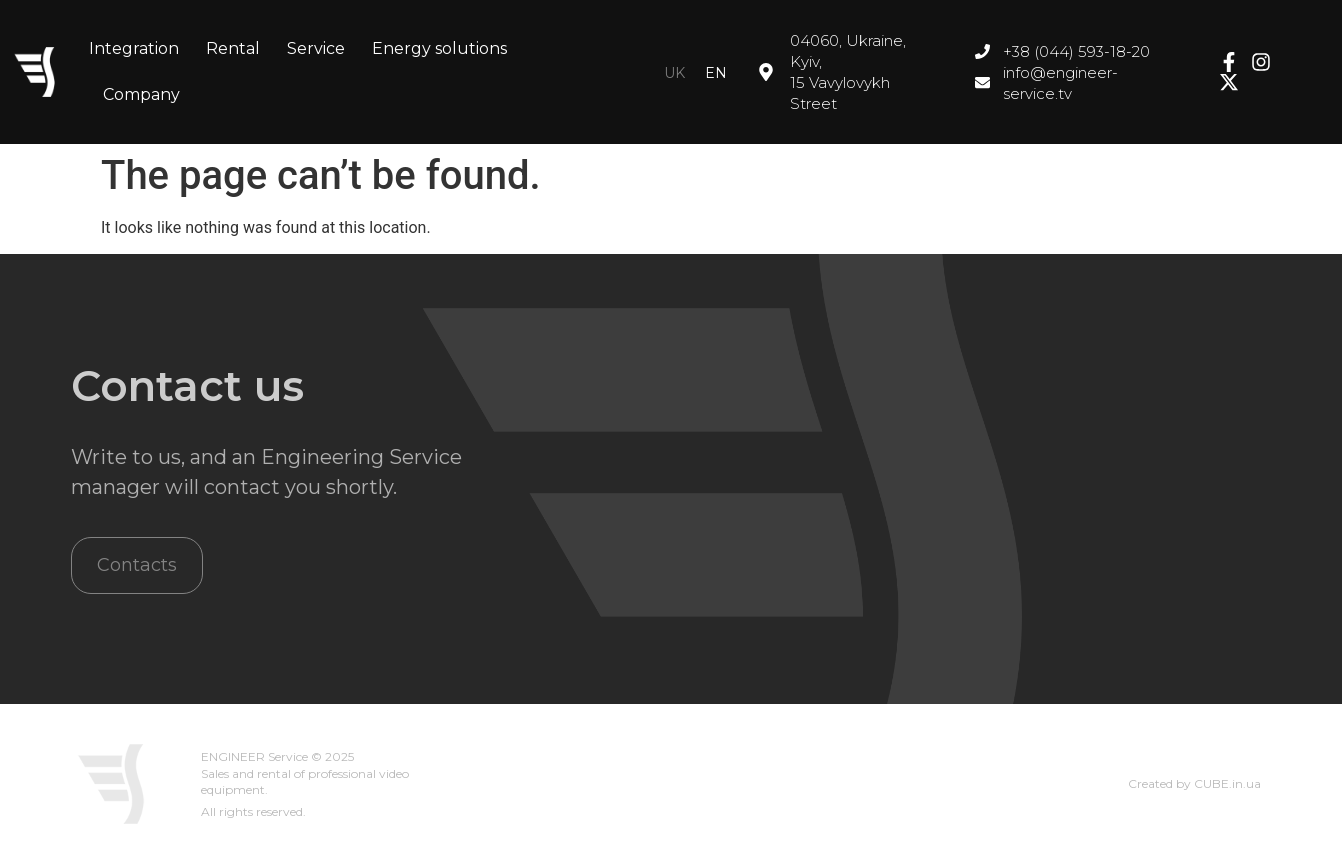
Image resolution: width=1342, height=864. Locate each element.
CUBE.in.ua (1227, 783)
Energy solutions (439, 48)
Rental (233, 48)
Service (316, 48)
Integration (134, 48)
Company (141, 94)
